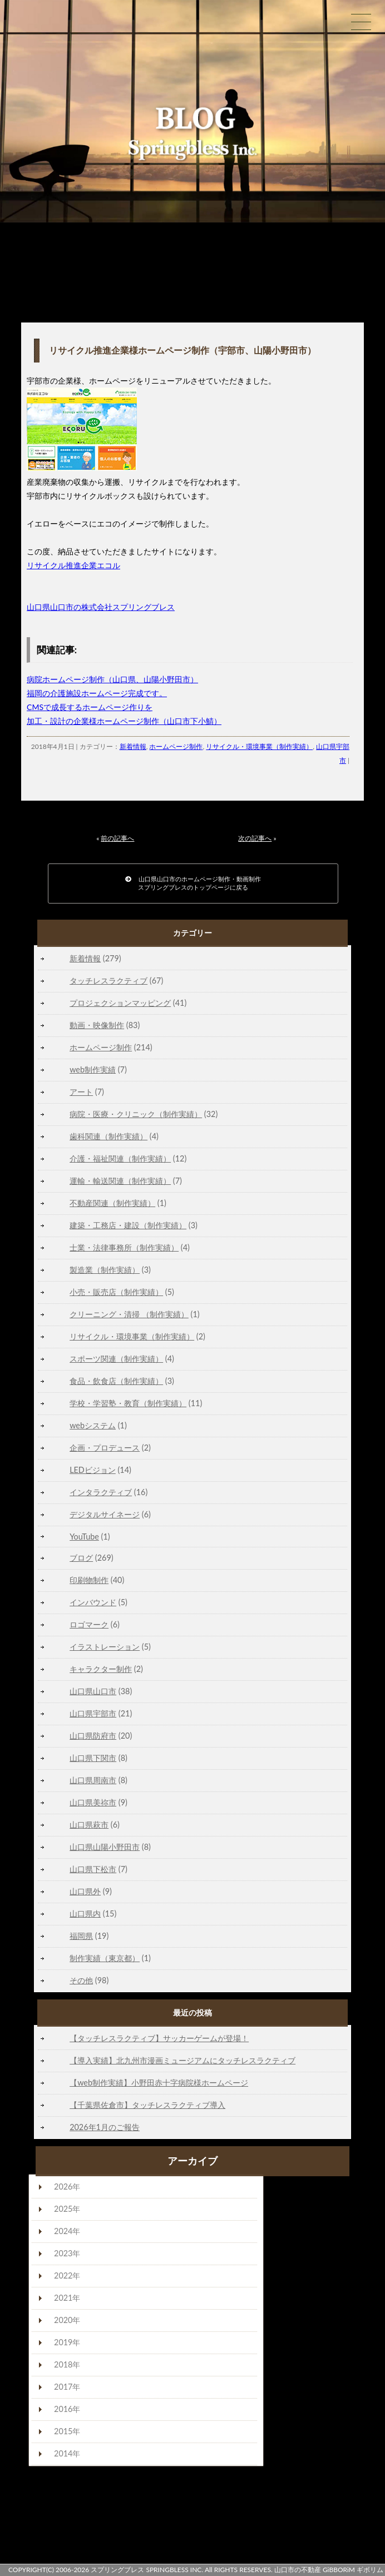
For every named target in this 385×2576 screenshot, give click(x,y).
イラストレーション (105, 1646)
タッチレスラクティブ (108, 980)
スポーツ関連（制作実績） (116, 1358)
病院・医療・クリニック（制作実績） (136, 1114)
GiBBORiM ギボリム (353, 2569)
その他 (81, 1980)
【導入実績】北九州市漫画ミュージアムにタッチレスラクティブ (182, 2060)
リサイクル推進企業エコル (73, 565)
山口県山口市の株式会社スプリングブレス (101, 607)
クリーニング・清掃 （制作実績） (129, 1314)
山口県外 (85, 1891)
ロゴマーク (89, 1624)
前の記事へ (117, 838)
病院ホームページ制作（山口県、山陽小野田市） (112, 679)
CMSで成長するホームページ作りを (89, 707)
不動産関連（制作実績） (112, 1203)
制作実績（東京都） (105, 1958)
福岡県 (81, 1935)
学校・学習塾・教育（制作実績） (128, 1403)
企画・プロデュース (105, 1447)
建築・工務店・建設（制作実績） (128, 1225)
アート (81, 1091)
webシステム (93, 1425)
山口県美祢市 (93, 1802)
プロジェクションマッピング (120, 1002)
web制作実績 (93, 1069)
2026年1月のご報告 (105, 2127)
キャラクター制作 (101, 1669)
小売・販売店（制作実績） (116, 1292)
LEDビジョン (93, 1470)
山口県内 (85, 1913)
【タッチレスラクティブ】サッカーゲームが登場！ (159, 2038)
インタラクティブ (101, 1492)
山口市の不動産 (297, 2569)
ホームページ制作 (176, 746)
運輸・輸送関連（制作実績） (120, 1180)
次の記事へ (255, 838)
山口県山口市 (93, 1691)
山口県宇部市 (93, 1713)
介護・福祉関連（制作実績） (120, 1158)
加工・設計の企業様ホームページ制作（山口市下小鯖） (124, 721)
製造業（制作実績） (105, 1269)
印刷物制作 (89, 1580)
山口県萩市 (89, 1824)
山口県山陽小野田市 (105, 1847)
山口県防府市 (93, 1735)
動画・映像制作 (97, 1025)
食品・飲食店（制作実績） (116, 1381)
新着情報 (133, 746)
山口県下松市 (93, 1869)
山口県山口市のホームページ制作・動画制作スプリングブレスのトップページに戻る (193, 883)
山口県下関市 (93, 1758)
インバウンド (93, 1602)
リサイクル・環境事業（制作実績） (259, 746)
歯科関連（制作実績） (108, 1136)
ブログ (81, 1557)
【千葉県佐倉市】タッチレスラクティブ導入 (147, 2105)
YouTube (84, 1536)
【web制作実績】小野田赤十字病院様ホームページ (159, 2082)
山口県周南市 (93, 1780)
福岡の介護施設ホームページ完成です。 (97, 693)
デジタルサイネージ (105, 1514)
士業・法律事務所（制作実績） (124, 1247)
